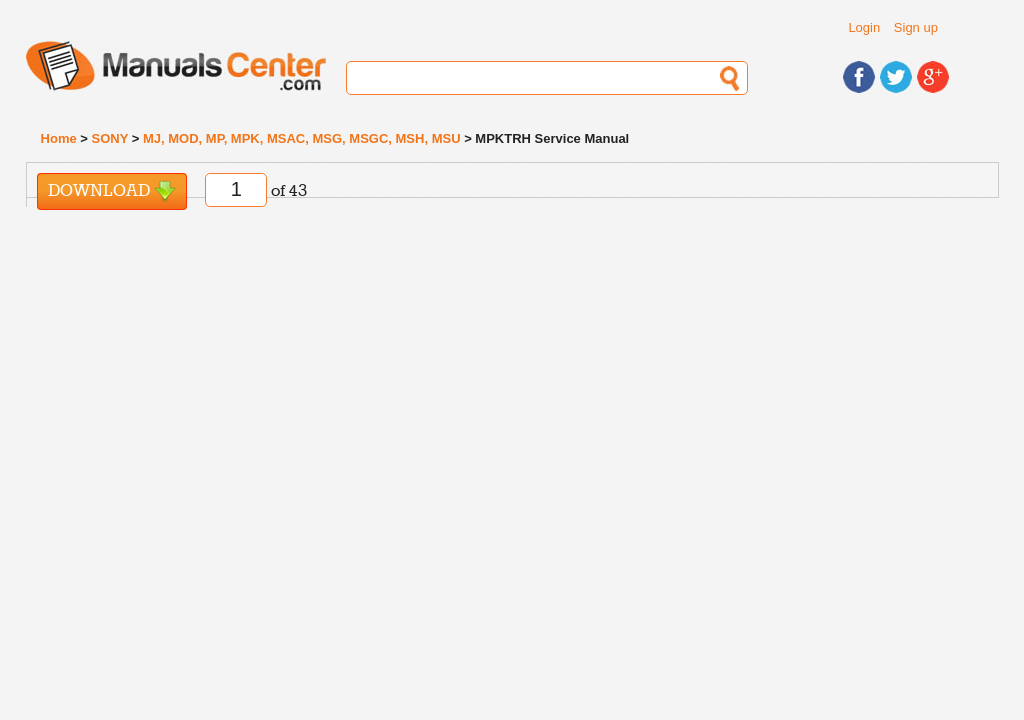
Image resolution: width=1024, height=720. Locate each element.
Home (59, 138)
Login (864, 27)
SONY (110, 138)
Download (112, 191)
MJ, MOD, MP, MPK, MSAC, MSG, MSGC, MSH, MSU (302, 138)
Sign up (916, 27)
